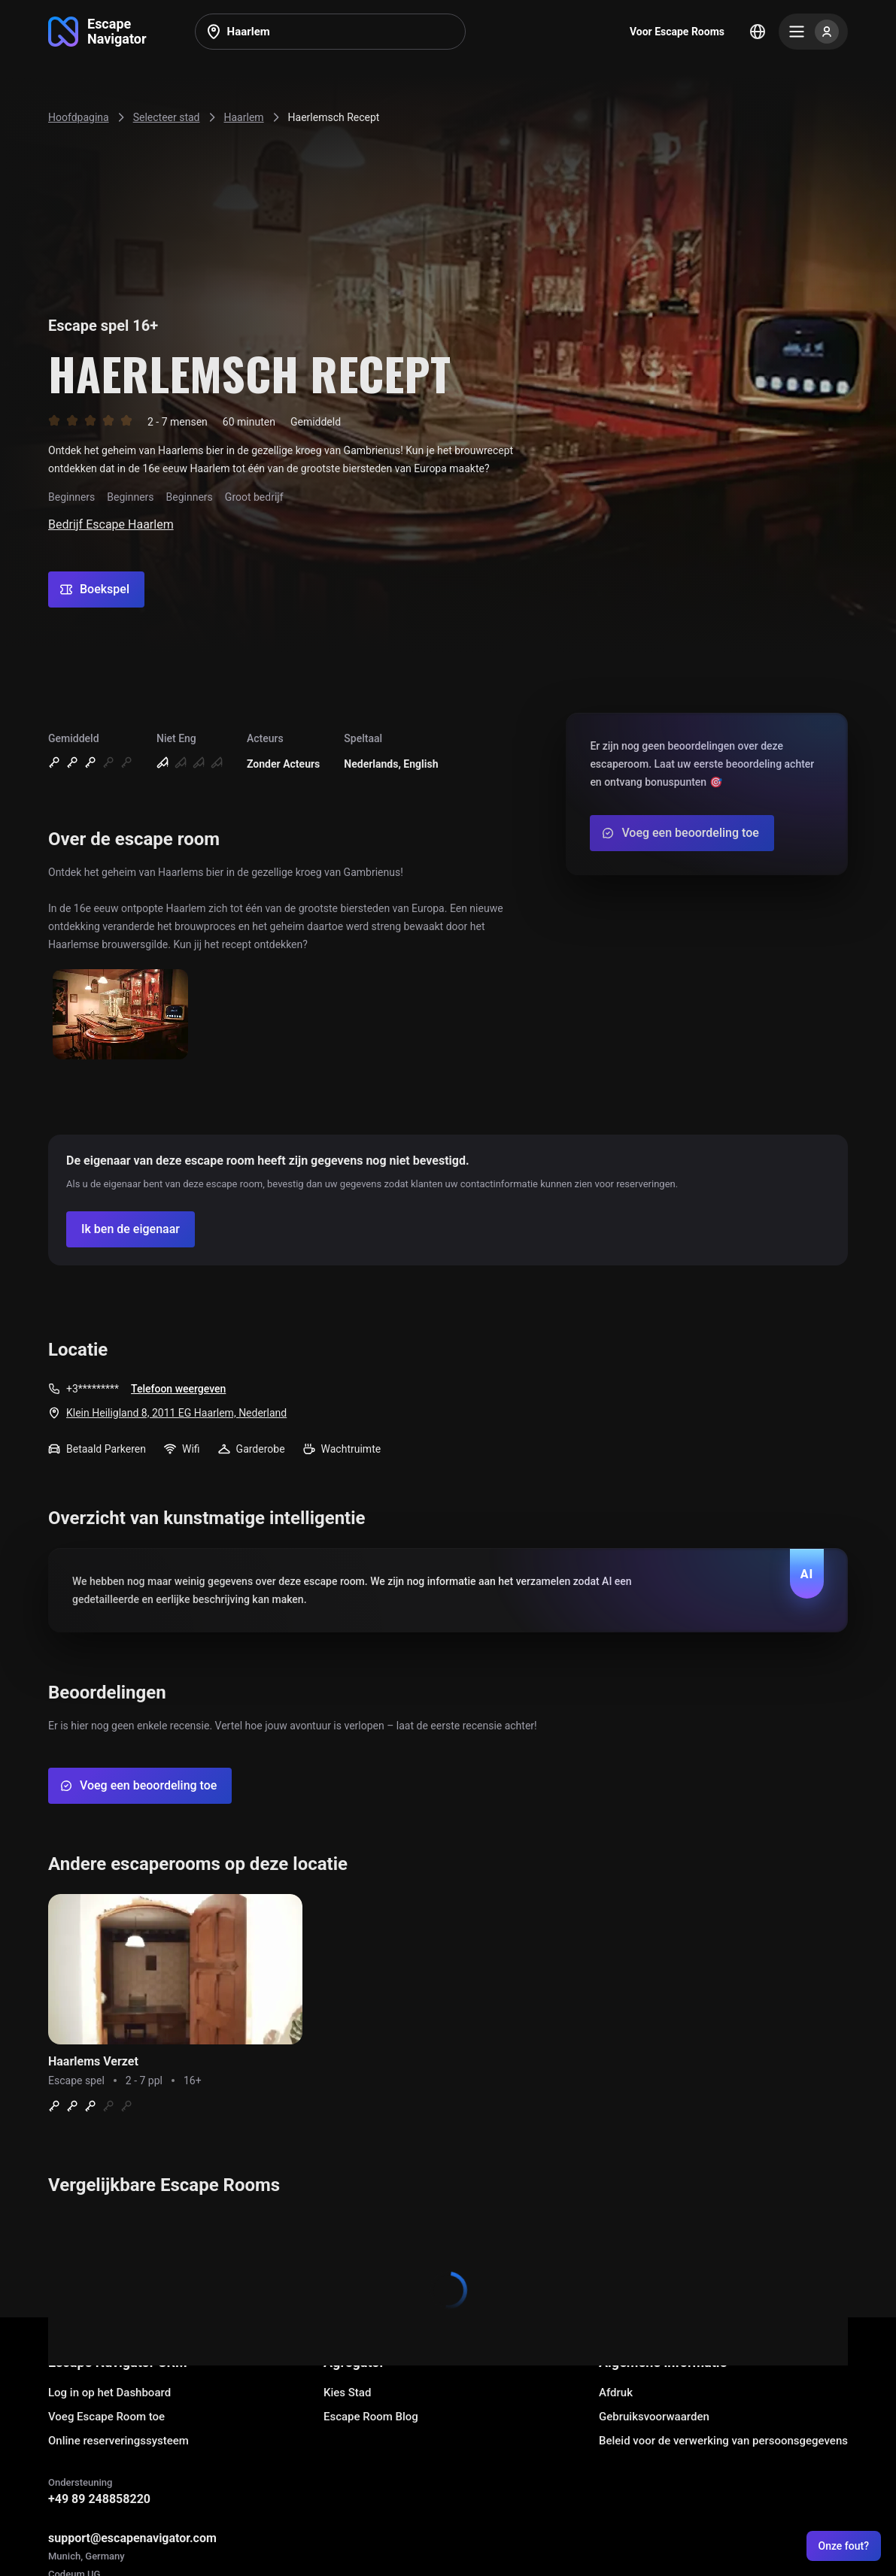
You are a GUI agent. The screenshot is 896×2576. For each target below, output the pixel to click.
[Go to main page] (97, 31)
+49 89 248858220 (99, 2499)
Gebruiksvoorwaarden (654, 2416)
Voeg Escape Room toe (106, 2416)
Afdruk (616, 2392)
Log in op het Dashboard (109, 2392)
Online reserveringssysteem (118, 2440)
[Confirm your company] (130, 1229)
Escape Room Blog (370, 2416)
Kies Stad (347, 2392)
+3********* (92, 1389)
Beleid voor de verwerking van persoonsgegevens (723, 2440)
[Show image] (120, 1015)
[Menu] (813, 32)
